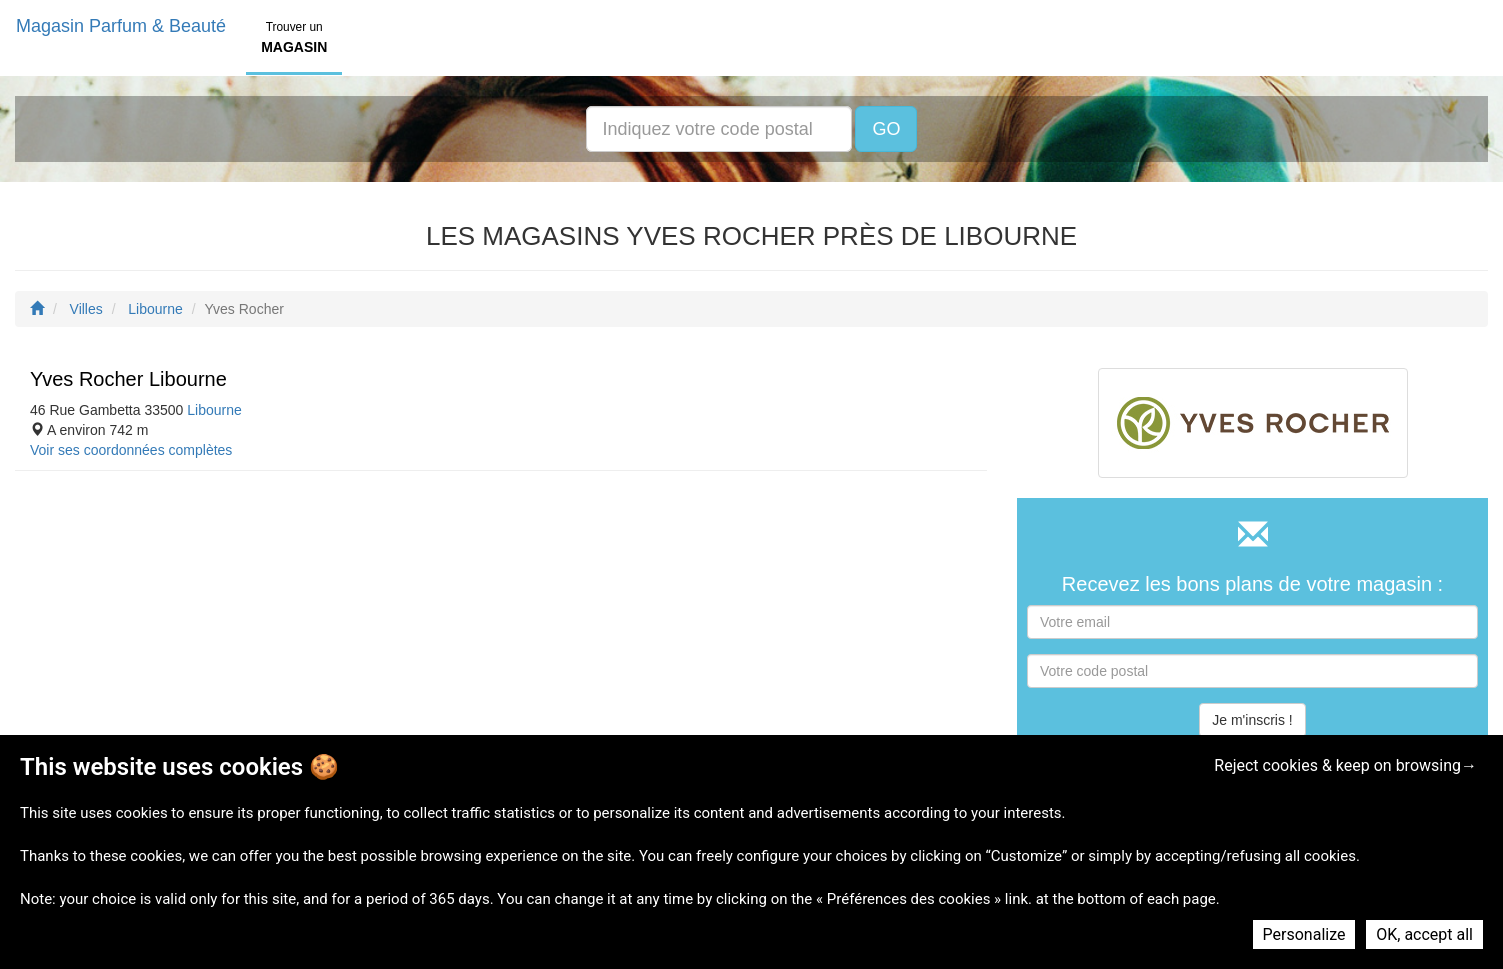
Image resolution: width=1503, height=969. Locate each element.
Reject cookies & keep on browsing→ (1345, 765)
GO (886, 129)
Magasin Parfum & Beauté (121, 26)
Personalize (1304, 934)
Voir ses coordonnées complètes (131, 450)
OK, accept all (1424, 934)
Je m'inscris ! (1252, 720)
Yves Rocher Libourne (128, 379)
